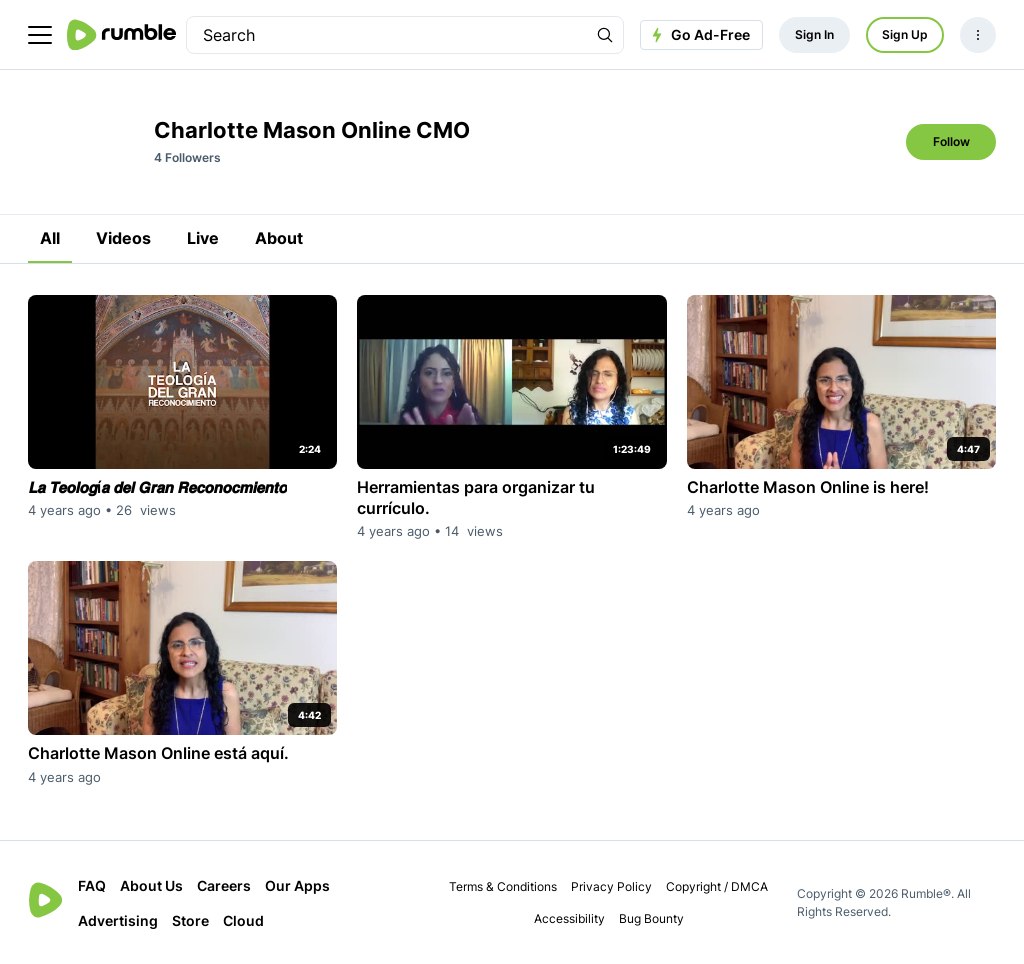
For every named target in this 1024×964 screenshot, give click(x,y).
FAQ (92, 885)
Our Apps (297, 885)
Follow (951, 141)
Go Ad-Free (698, 35)
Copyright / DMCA (717, 886)
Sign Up (905, 34)
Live (203, 238)
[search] (387, 35)
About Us (151, 885)
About (279, 238)
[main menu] (40, 35)
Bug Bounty (651, 918)
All (50, 238)
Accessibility (569, 918)
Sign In (814, 34)
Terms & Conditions (503, 886)
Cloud (243, 920)
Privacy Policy (611, 886)
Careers (224, 885)
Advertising (118, 920)
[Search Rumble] (605, 35)
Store (190, 920)
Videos (123, 238)
